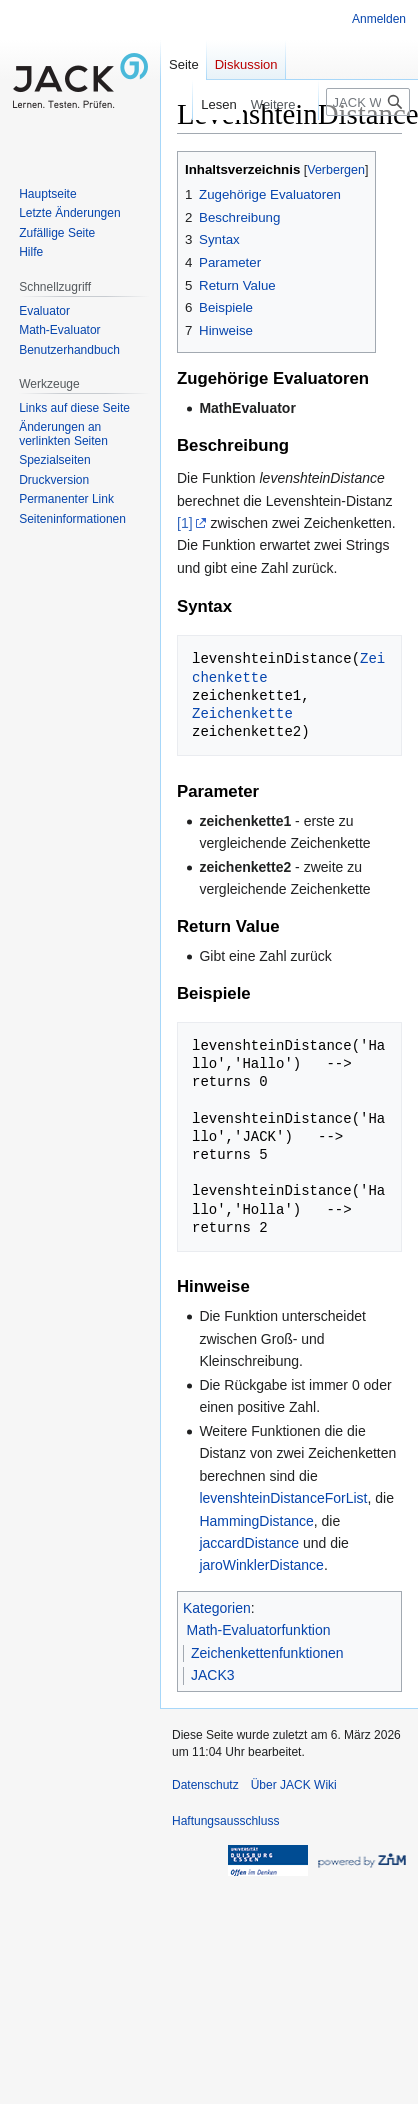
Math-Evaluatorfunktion (259, 1630)
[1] (185, 523)
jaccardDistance (249, 1543)
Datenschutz (205, 1785)
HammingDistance (256, 1521)
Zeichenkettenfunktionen (267, 1653)
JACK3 (213, 1675)
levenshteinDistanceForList (283, 1498)
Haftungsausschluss (225, 1821)
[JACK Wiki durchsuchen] (368, 102)
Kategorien (217, 1608)
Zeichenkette (242, 713)
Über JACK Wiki (294, 1785)
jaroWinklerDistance (261, 1565)
